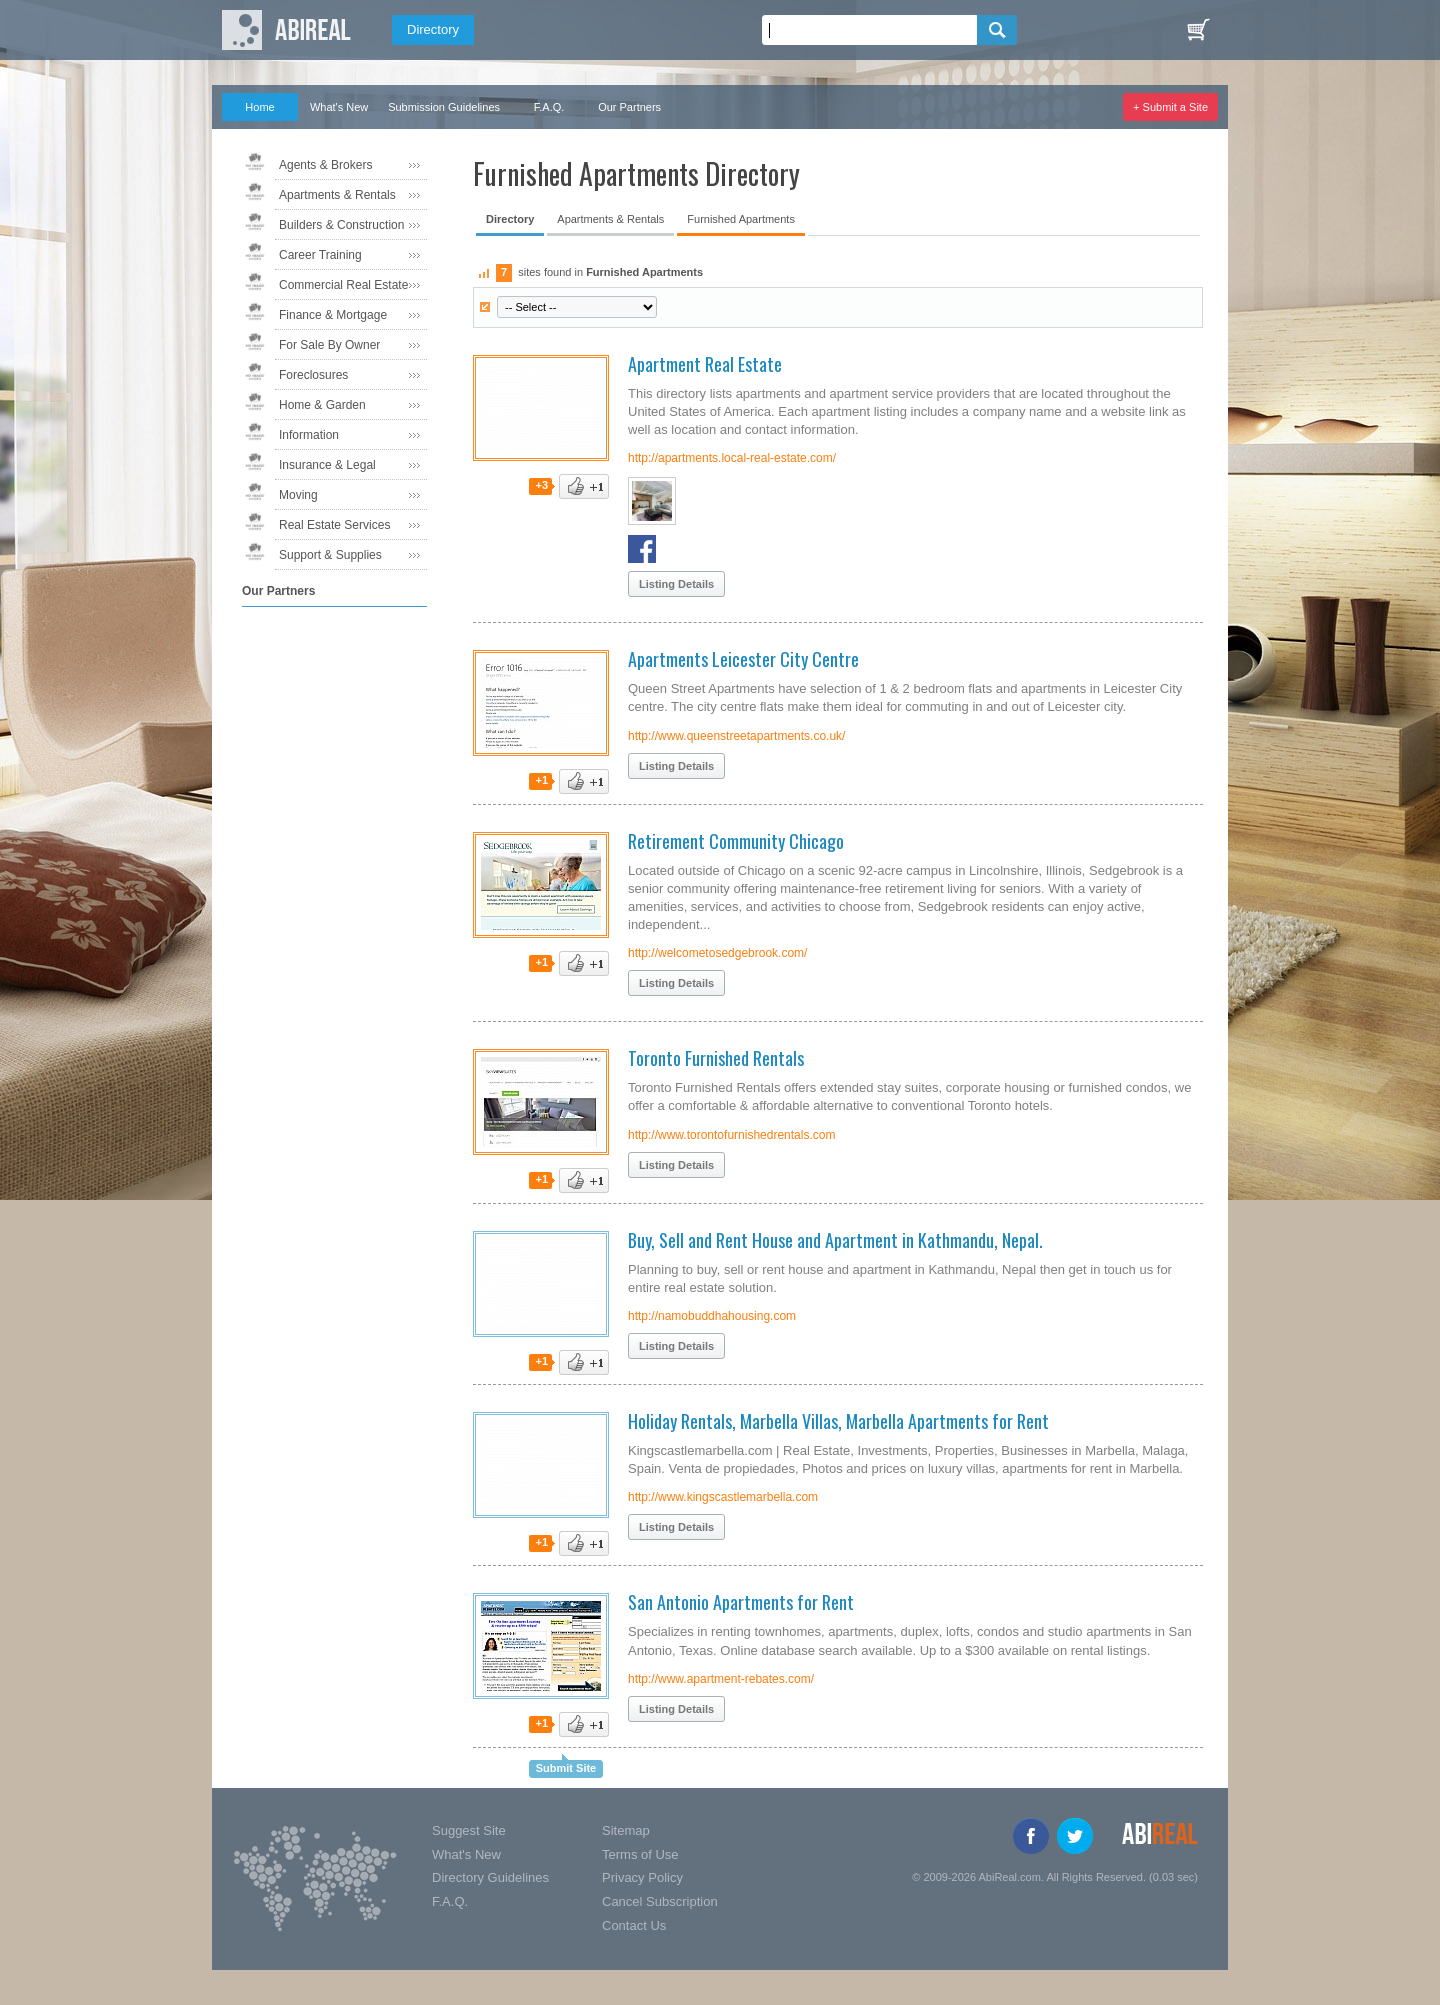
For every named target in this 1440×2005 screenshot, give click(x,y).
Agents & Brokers (325, 165)
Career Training (320, 255)
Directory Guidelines (490, 1877)
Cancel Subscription (660, 1901)
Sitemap (626, 1830)
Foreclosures (313, 375)
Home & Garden (322, 405)
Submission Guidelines (444, 107)
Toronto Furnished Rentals (716, 1058)
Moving (298, 495)
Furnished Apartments (741, 219)
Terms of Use (640, 1854)
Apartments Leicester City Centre (743, 659)
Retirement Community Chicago (736, 841)
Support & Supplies (330, 555)
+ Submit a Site (1170, 107)
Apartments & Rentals (337, 195)
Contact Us (634, 1925)
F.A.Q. (549, 107)
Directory (433, 29)
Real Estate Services (334, 525)
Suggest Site (469, 1830)
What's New (339, 107)
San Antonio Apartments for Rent (741, 1602)
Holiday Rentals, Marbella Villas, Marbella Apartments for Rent (838, 1421)
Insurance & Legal (327, 465)
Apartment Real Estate (705, 364)
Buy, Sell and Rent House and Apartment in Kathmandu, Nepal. (835, 1240)
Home (259, 107)
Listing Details (676, 584)
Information (309, 435)
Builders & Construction (341, 225)
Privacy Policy (642, 1877)
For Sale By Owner (329, 345)
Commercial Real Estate (343, 285)
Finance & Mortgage (333, 315)
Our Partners (629, 107)
